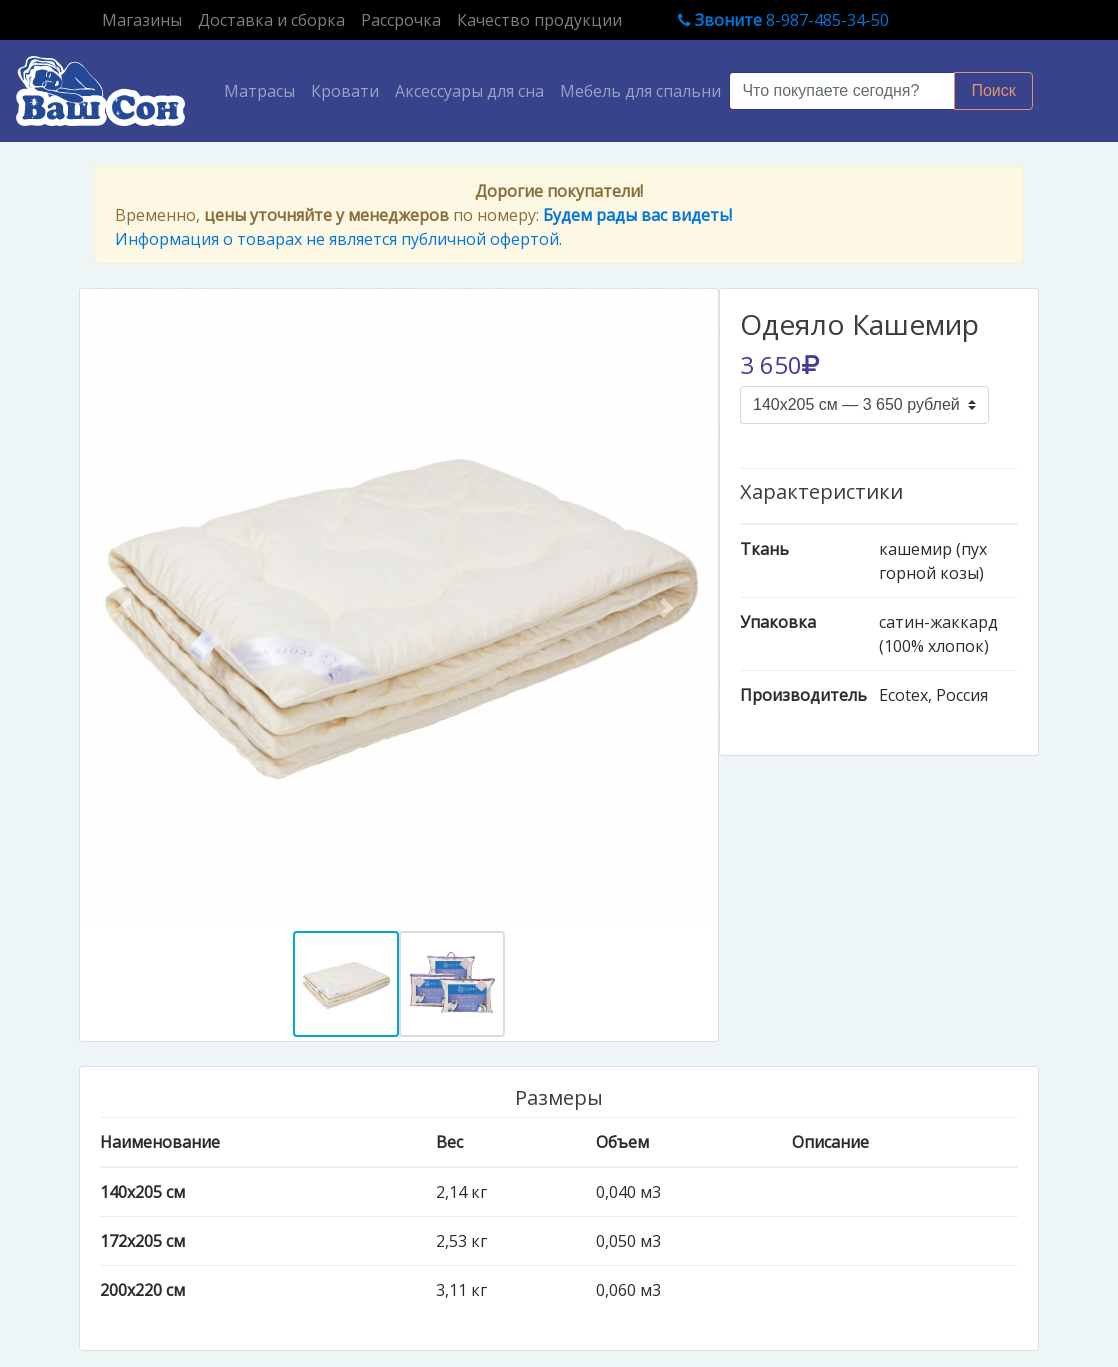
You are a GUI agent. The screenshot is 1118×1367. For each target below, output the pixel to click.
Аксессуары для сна (469, 91)
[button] (128, 608)
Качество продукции (539, 20)
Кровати (345, 91)
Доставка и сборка (271, 20)
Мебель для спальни (640, 91)
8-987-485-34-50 (783, 20)
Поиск (993, 90)
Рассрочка (401, 20)
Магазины (146, 19)
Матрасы (263, 90)
